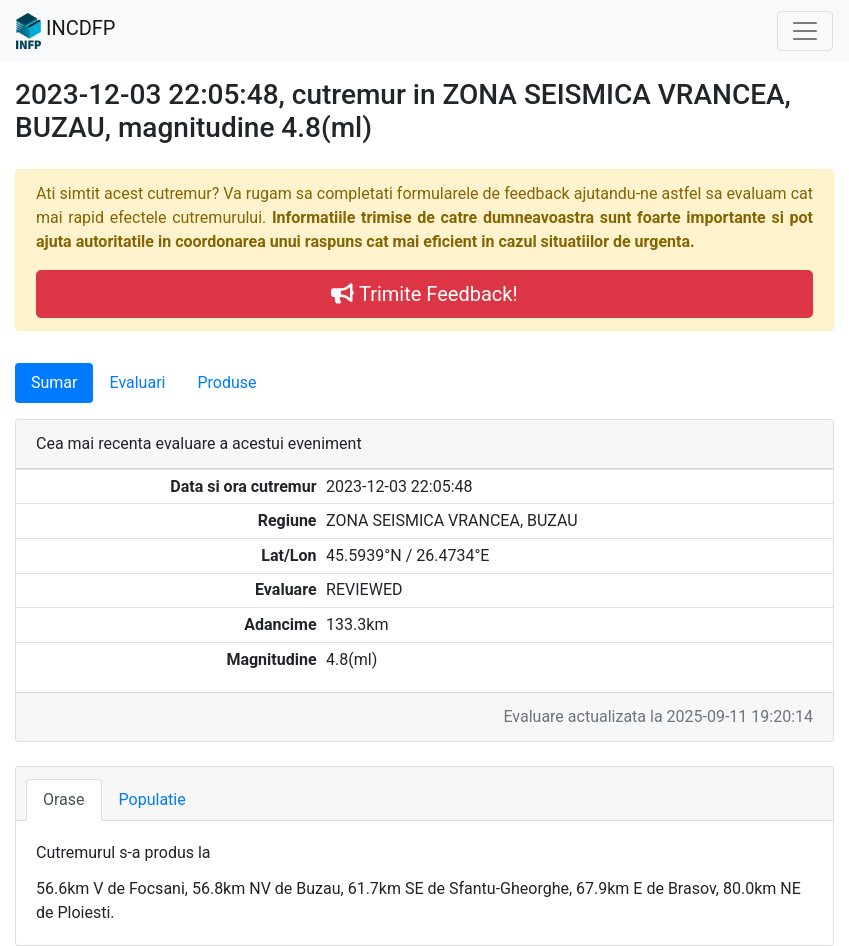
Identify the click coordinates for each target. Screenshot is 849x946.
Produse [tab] (226, 382)
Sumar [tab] (54, 382)
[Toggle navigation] (805, 31)
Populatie (152, 799)
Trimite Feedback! (424, 294)
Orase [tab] (64, 799)
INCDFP (65, 31)
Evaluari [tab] (137, 382)
